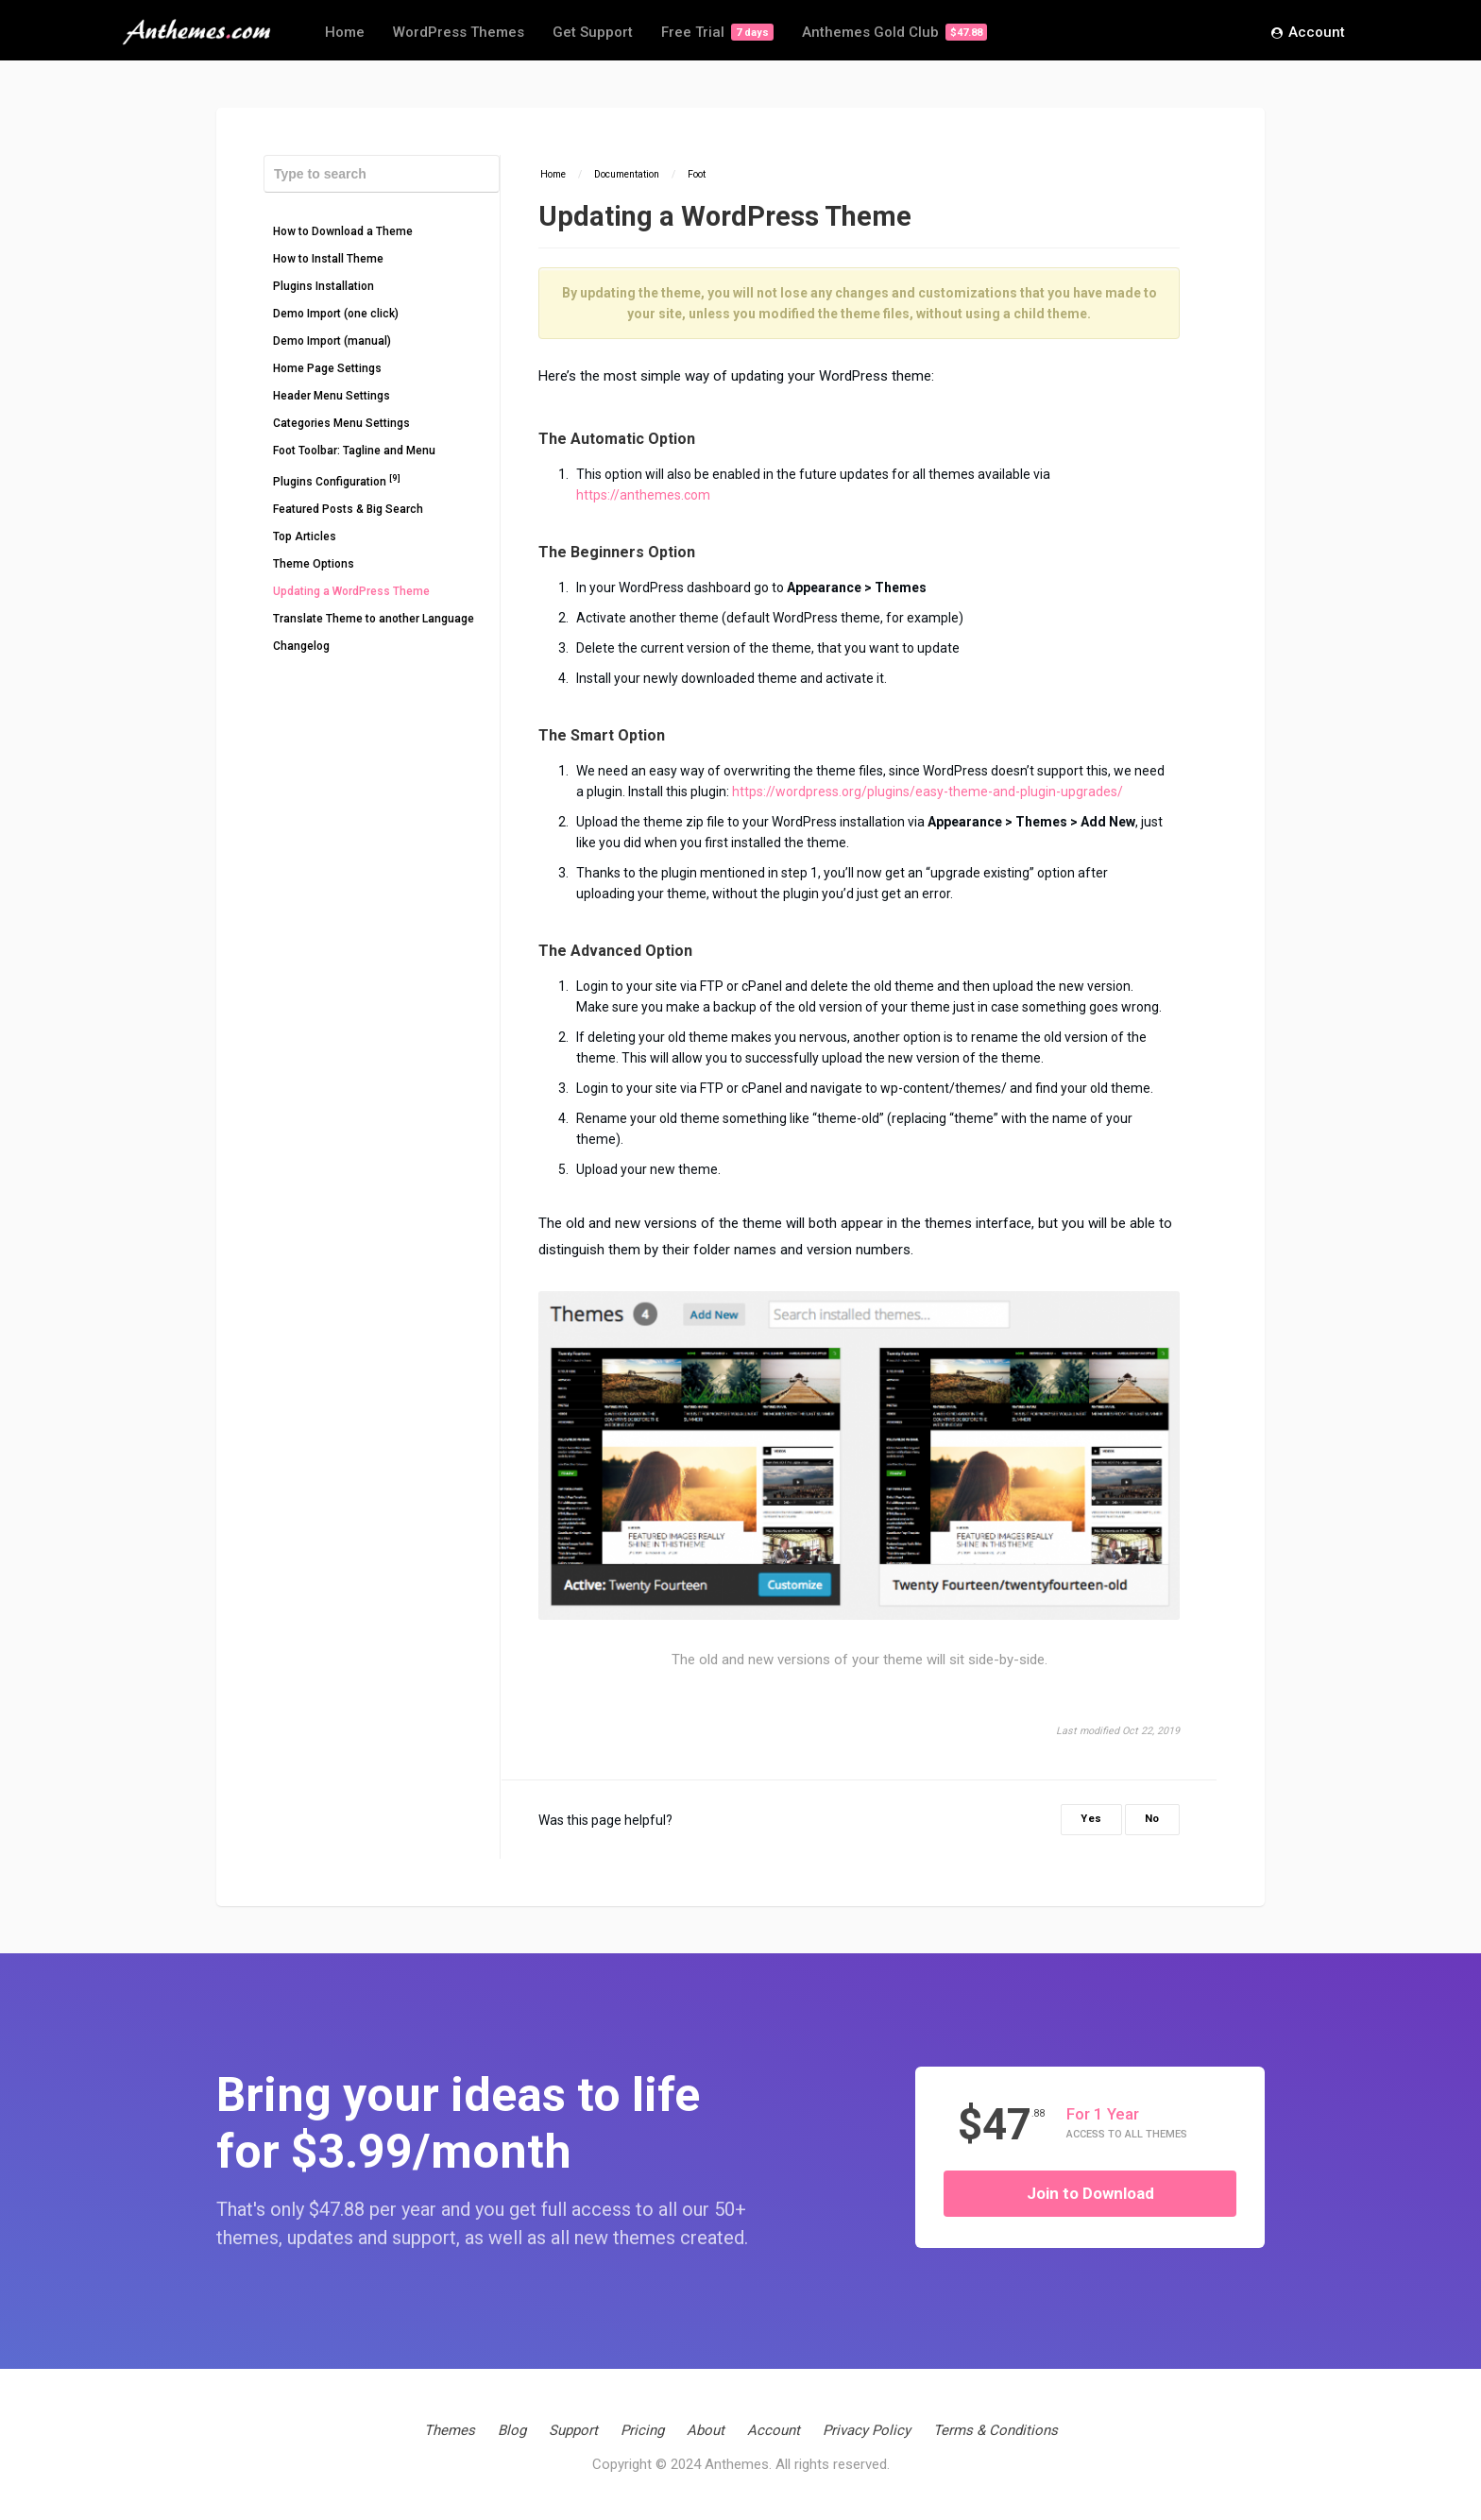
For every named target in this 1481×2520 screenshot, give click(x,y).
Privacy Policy (867, 2430)
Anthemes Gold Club (894, 32)
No (1152, 1819)
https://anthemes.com (643, 494)
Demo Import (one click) (336, 313)
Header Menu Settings (331, 395)
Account (1308, 33)
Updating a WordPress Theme (351, 591)
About (705, 2430)
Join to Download (1090, 2193)
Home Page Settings (327, 368)
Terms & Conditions (995, 2430)
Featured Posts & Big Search (348, 509)
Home (345, 32)
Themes (449, 2430)
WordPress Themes (458, 32)
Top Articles (304, 536)
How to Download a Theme (343, 231)
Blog (512, 2430)
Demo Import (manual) (332, 341)
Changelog (301, 646)
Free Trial (717, 32)
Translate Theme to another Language (373, 618)
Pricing (642, 2430)
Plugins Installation (323, 286)
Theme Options (313, 563)
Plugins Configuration (336, 480)
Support (573, 2430)
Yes (1091, 1819)
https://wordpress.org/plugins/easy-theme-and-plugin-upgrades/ (927, 791)
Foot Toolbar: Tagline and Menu (354, 450)
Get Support (593, 32)
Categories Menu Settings (341, 423)
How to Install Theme (328, 258)
